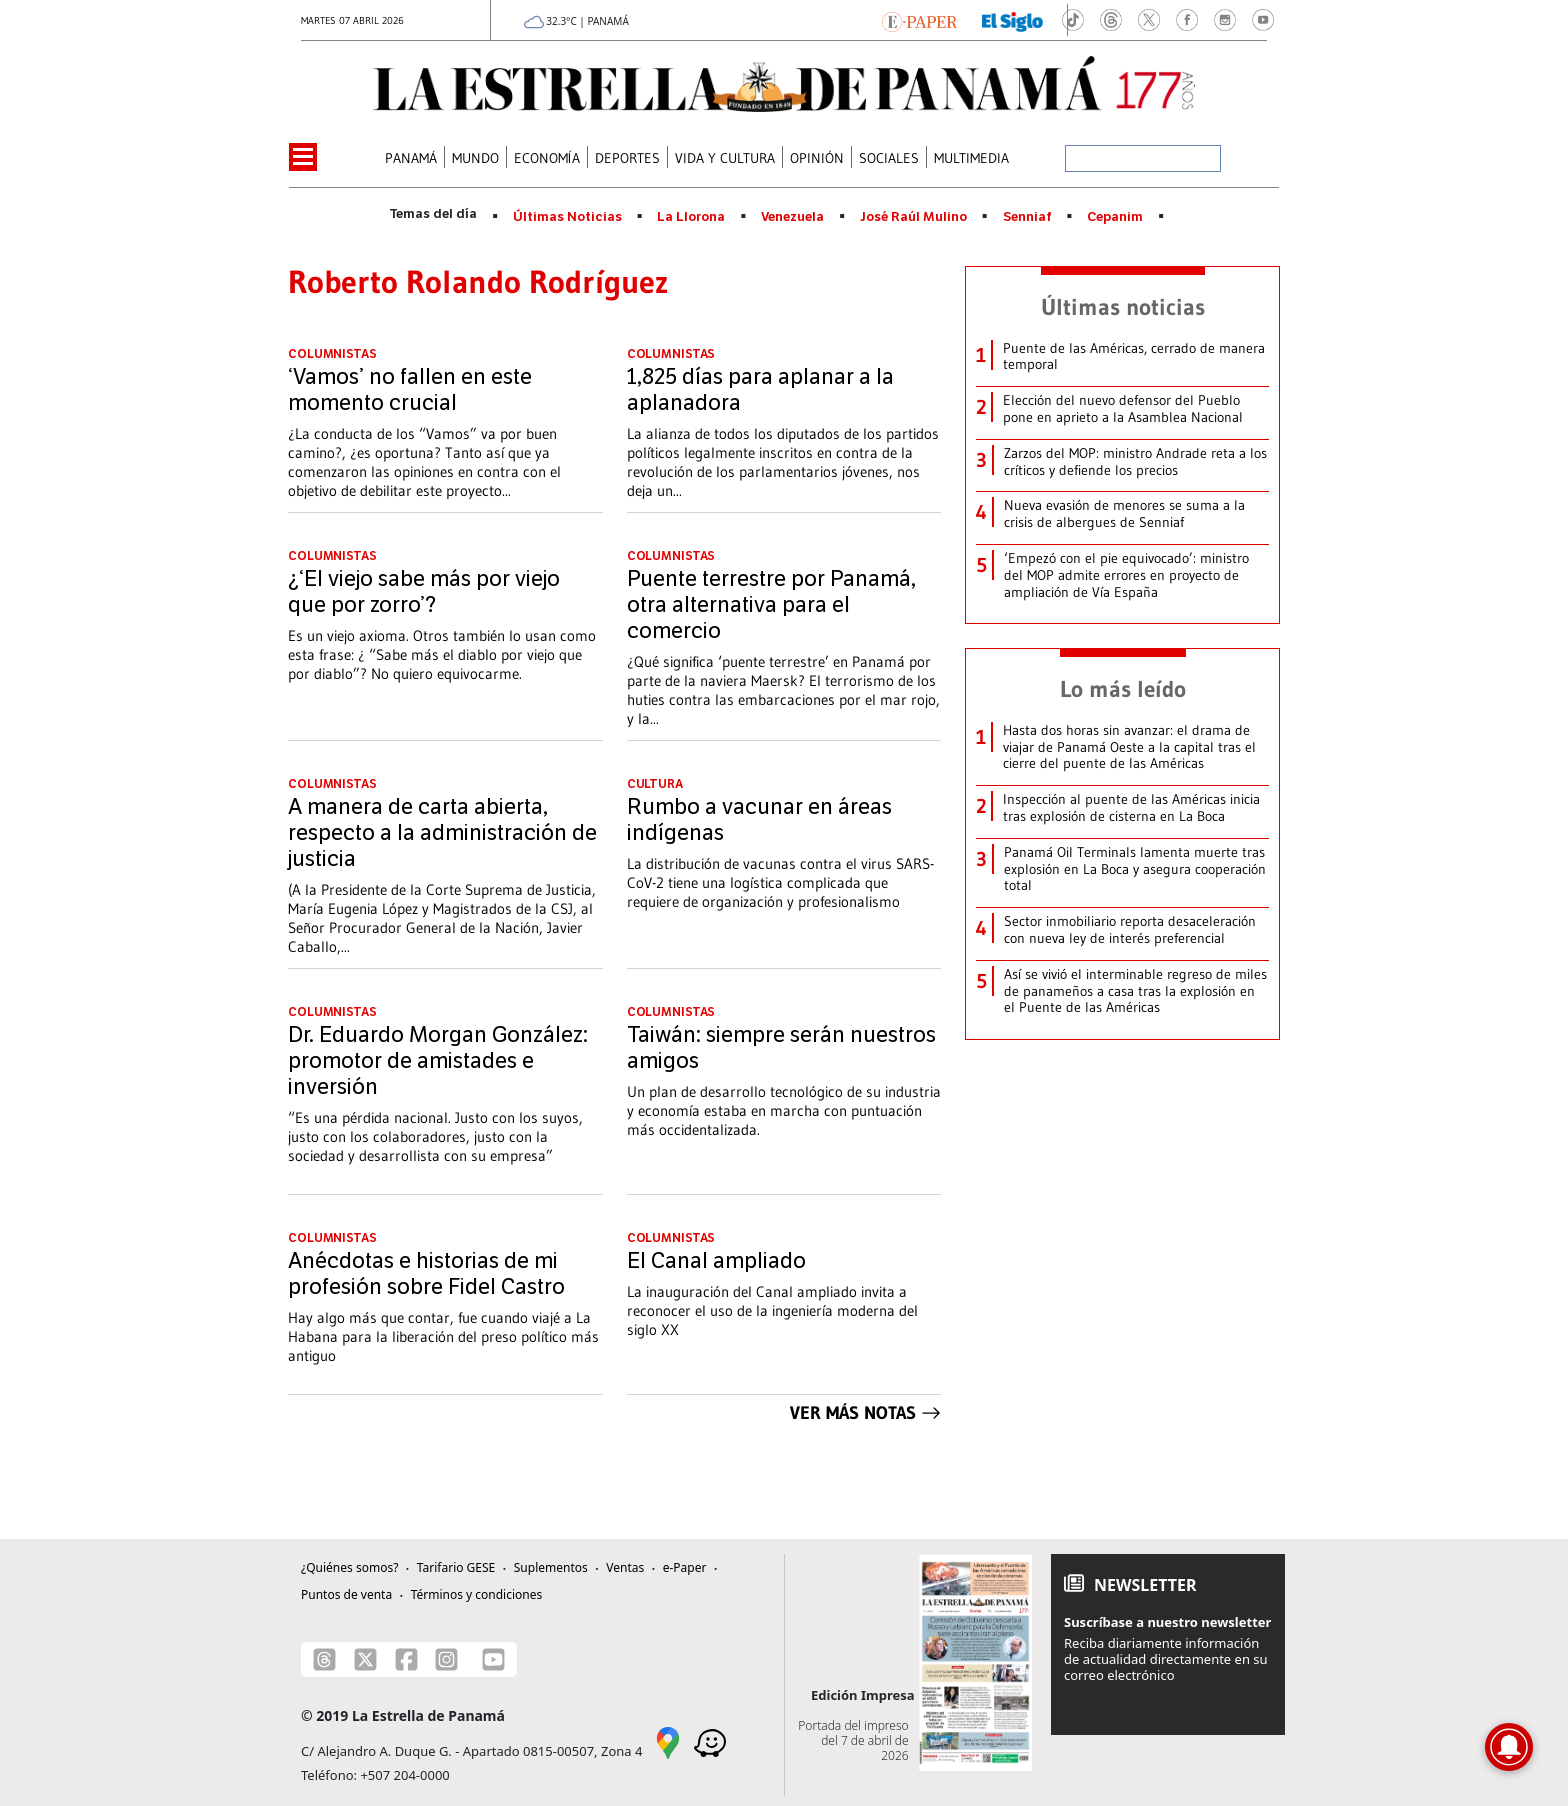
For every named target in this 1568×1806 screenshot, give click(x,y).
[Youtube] (493, 1659)
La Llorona (691, 217)
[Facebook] (406, 1659)
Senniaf (1027, 217)
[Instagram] (446, 1659)
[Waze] (710, 1742)
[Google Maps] (668, 1742)
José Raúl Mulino (913, 217)
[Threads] (324, 1659)
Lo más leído (1123, 689)
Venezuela (792, 217)
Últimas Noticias (567, 217)
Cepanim (1115, 217)
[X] (365, 1659)
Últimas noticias (1123, 307)
